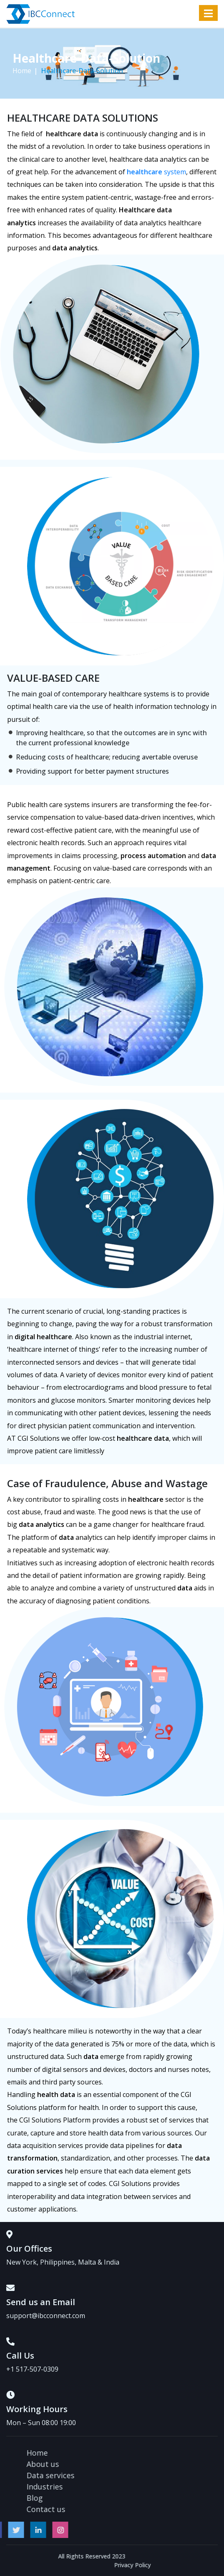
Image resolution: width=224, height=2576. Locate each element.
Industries (131, 2487)
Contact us (132, 2509)
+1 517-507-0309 (32, 2369)
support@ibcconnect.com (45, 2315)
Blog (121, 2498)
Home (22, 70)
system (156, 171)
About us (129, 2464)
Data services (137, 2475)
